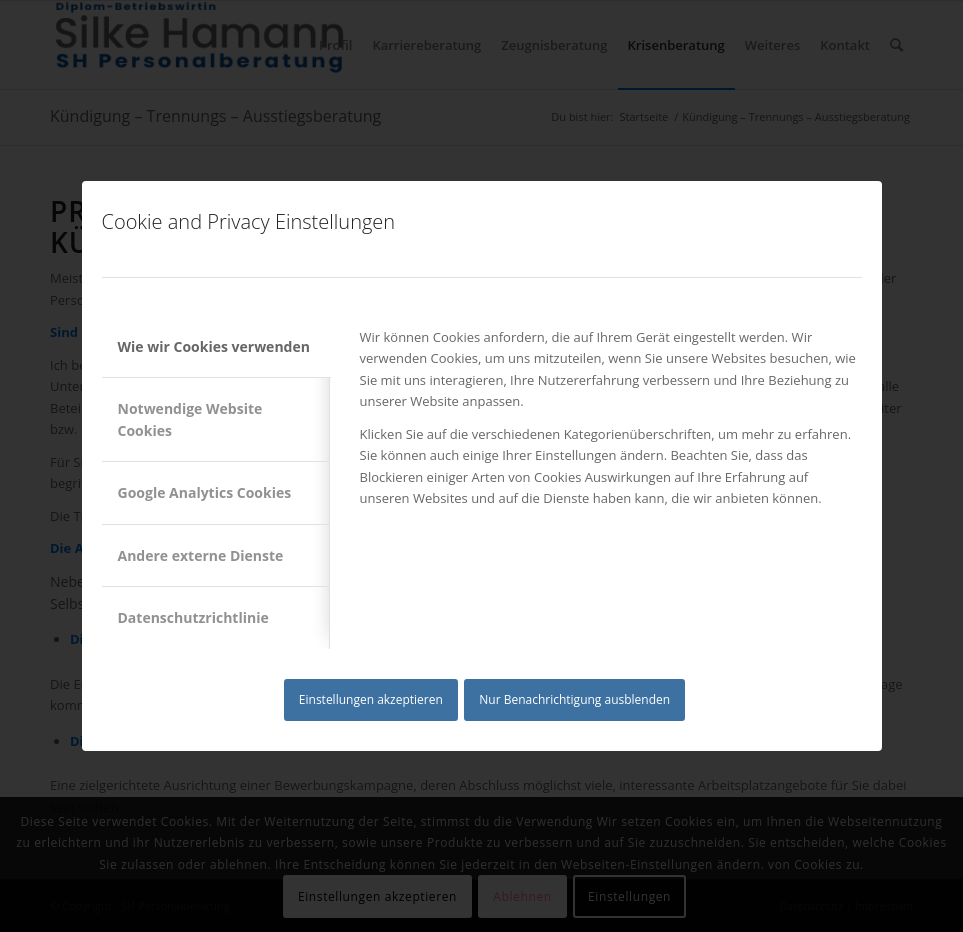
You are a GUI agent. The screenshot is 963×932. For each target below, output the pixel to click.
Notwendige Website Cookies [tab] (190, 419)
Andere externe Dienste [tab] (201, 555)
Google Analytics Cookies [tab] (205, 492)
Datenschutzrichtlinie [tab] (193, 617)
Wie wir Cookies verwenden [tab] (214, 346)
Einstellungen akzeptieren (371, 699)
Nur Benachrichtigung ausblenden (574, 699)
